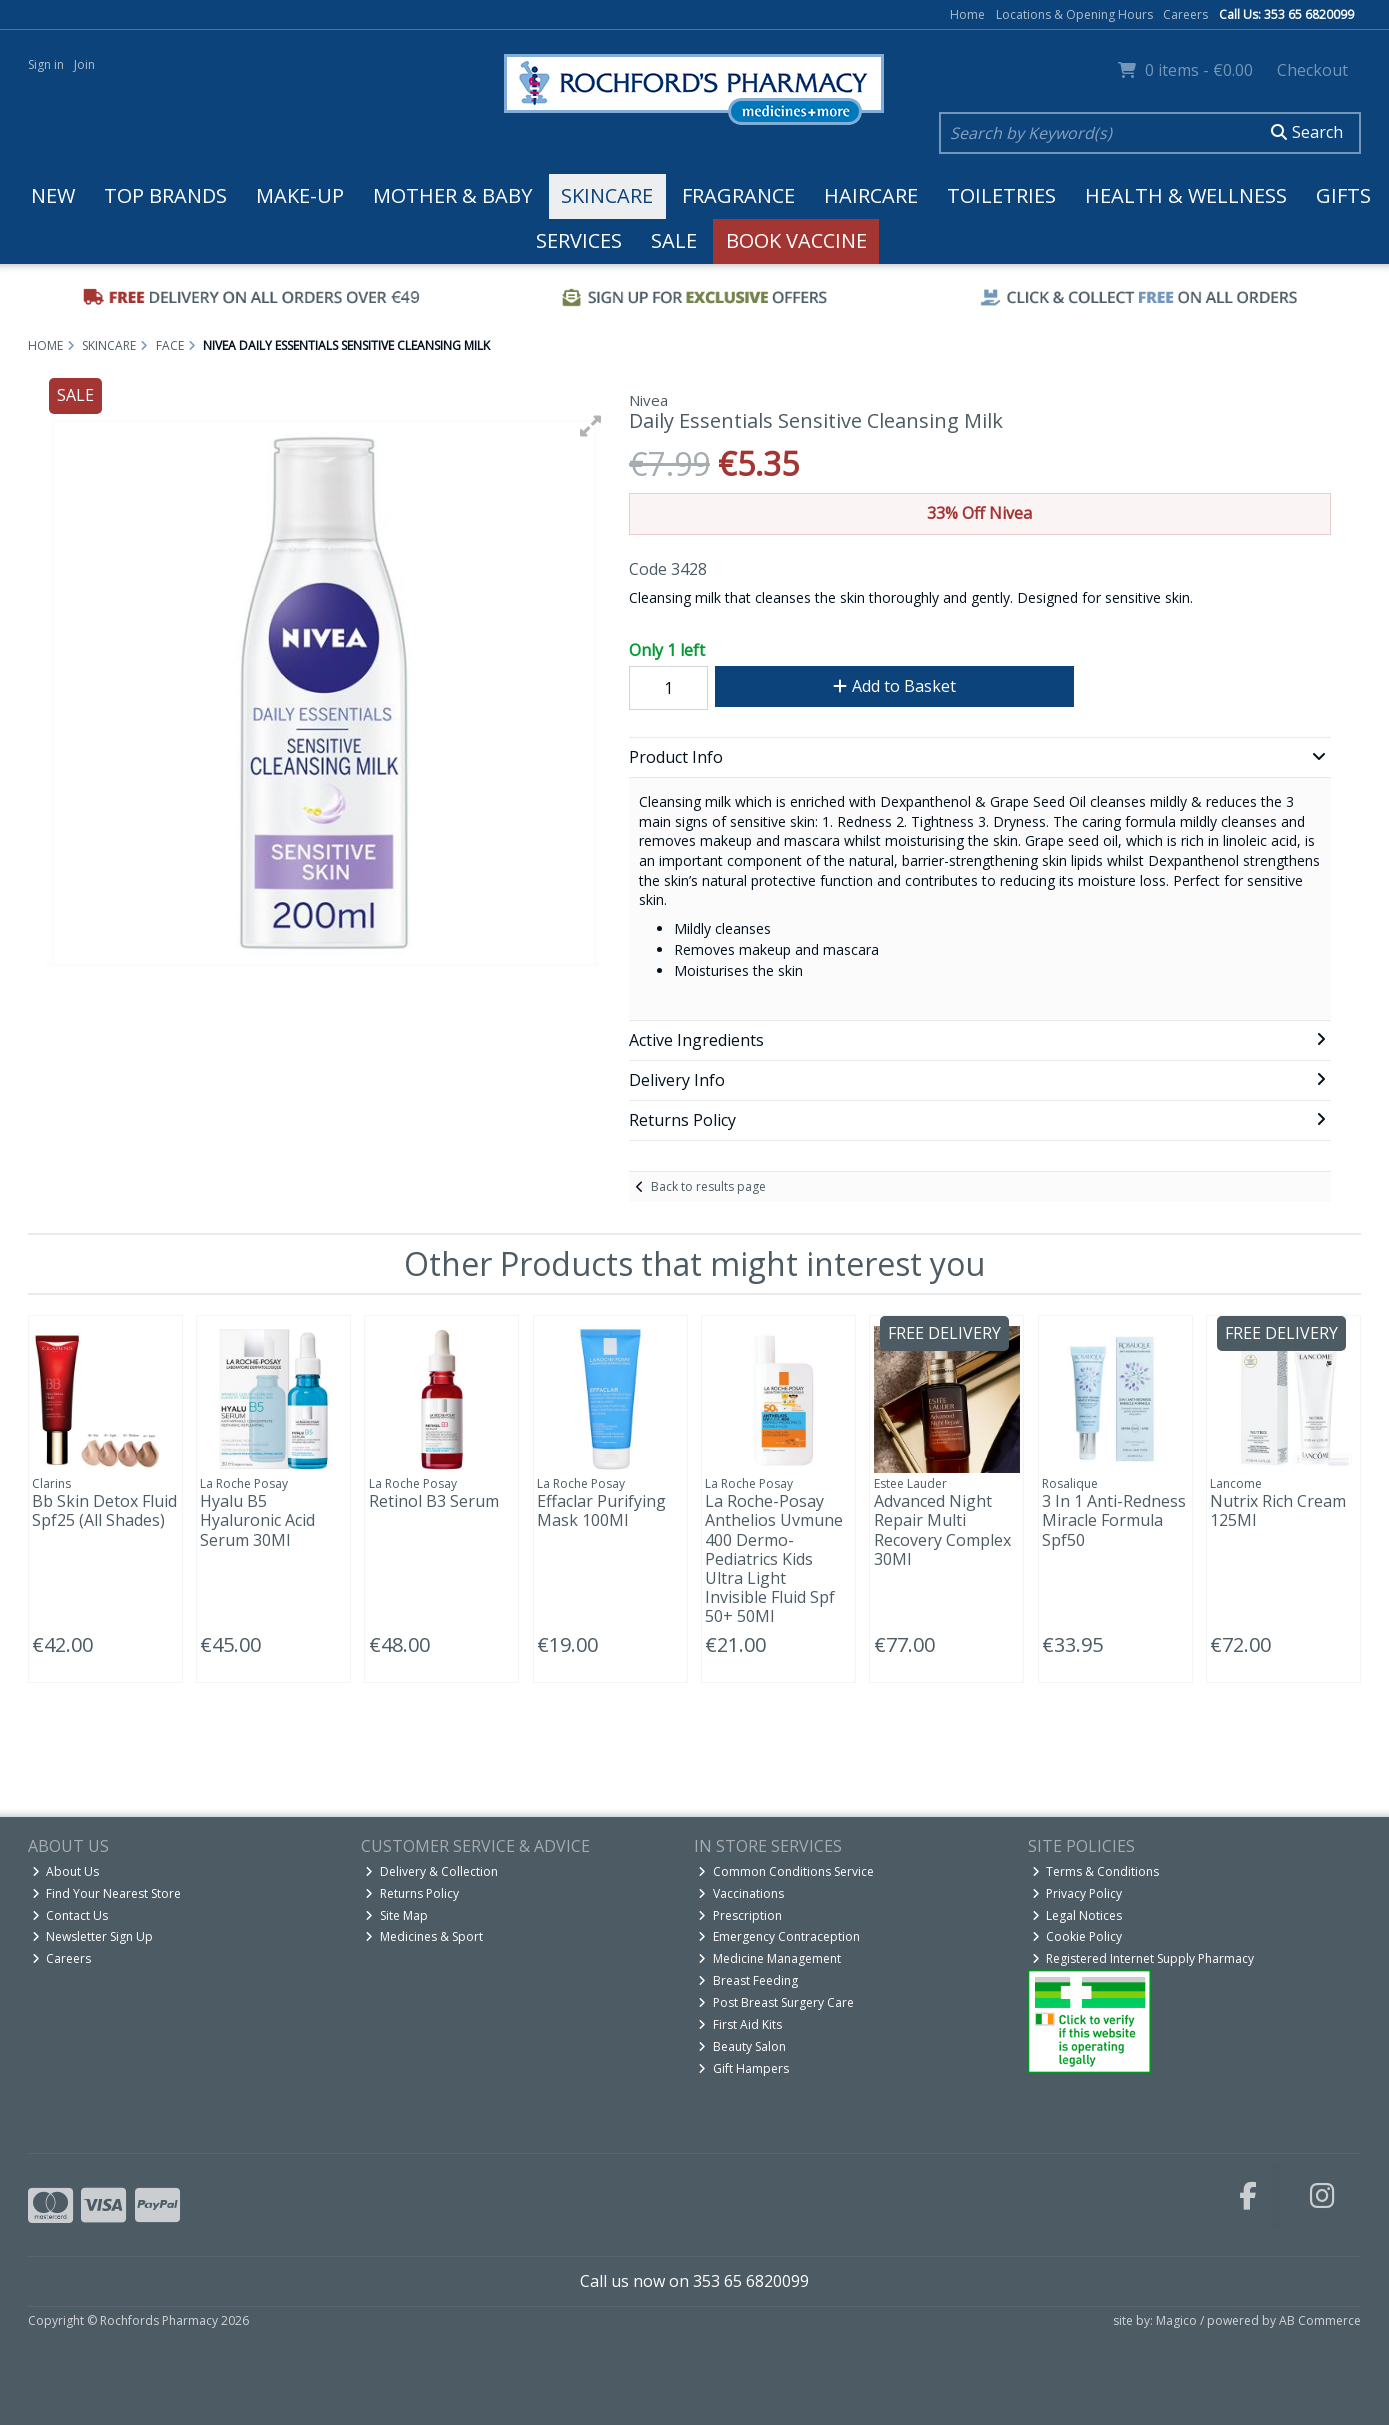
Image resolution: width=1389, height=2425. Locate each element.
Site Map (396, 1915)
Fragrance (738, 195)
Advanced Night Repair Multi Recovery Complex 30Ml (942, 1530)
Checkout (1312, 70)
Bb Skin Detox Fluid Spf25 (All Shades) (104, 1510)
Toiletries (1001, 195)
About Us (66, 1871)
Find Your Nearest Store (107, 1893)
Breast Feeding (748, 1980)
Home (967, 14)
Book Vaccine (796, 240)
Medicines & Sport (424, 1936)
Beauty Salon (742, 2046)
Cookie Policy (1077, 1936)
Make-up (300, 195)
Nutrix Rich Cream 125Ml (1278, 1510)
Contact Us (70, 1915)
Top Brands (165, 195)
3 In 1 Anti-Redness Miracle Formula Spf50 (1114, 1520)
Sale (674, 240)
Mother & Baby (452, 195)
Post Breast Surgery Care (776, 2002)
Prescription (740, 1915)
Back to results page (708, 1186)
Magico (1176, 2320)
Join (84, 64)
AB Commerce (1320, 2320)
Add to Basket (894, 686)
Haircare (871, 195)
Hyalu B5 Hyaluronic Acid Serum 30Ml (257, 1520)
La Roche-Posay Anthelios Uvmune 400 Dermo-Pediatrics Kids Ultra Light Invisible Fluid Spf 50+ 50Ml (774, 1558)
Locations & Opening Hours (1074, 14)
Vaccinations (741, 1893)
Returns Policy (412, 1893)
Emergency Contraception (779, 1936)
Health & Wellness (1186, 195)
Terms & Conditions (1096, 1871)
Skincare (607, 195)
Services (579, 240)
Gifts (1343, 195)
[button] (591, 426)
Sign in (46, 64)
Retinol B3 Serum (434, 1501)
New (53, 195)
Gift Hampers (743, 2068)
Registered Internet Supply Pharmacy (1143, 1958)
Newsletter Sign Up (93, 1936)
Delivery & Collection (431, 1871)
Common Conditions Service (786, 1871)
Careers (1185, 14)
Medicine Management (769, 1958)
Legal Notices (1077, 1915)
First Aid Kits (740, 2024)
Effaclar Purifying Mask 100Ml (601, 1510)
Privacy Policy (1077, 1893)
